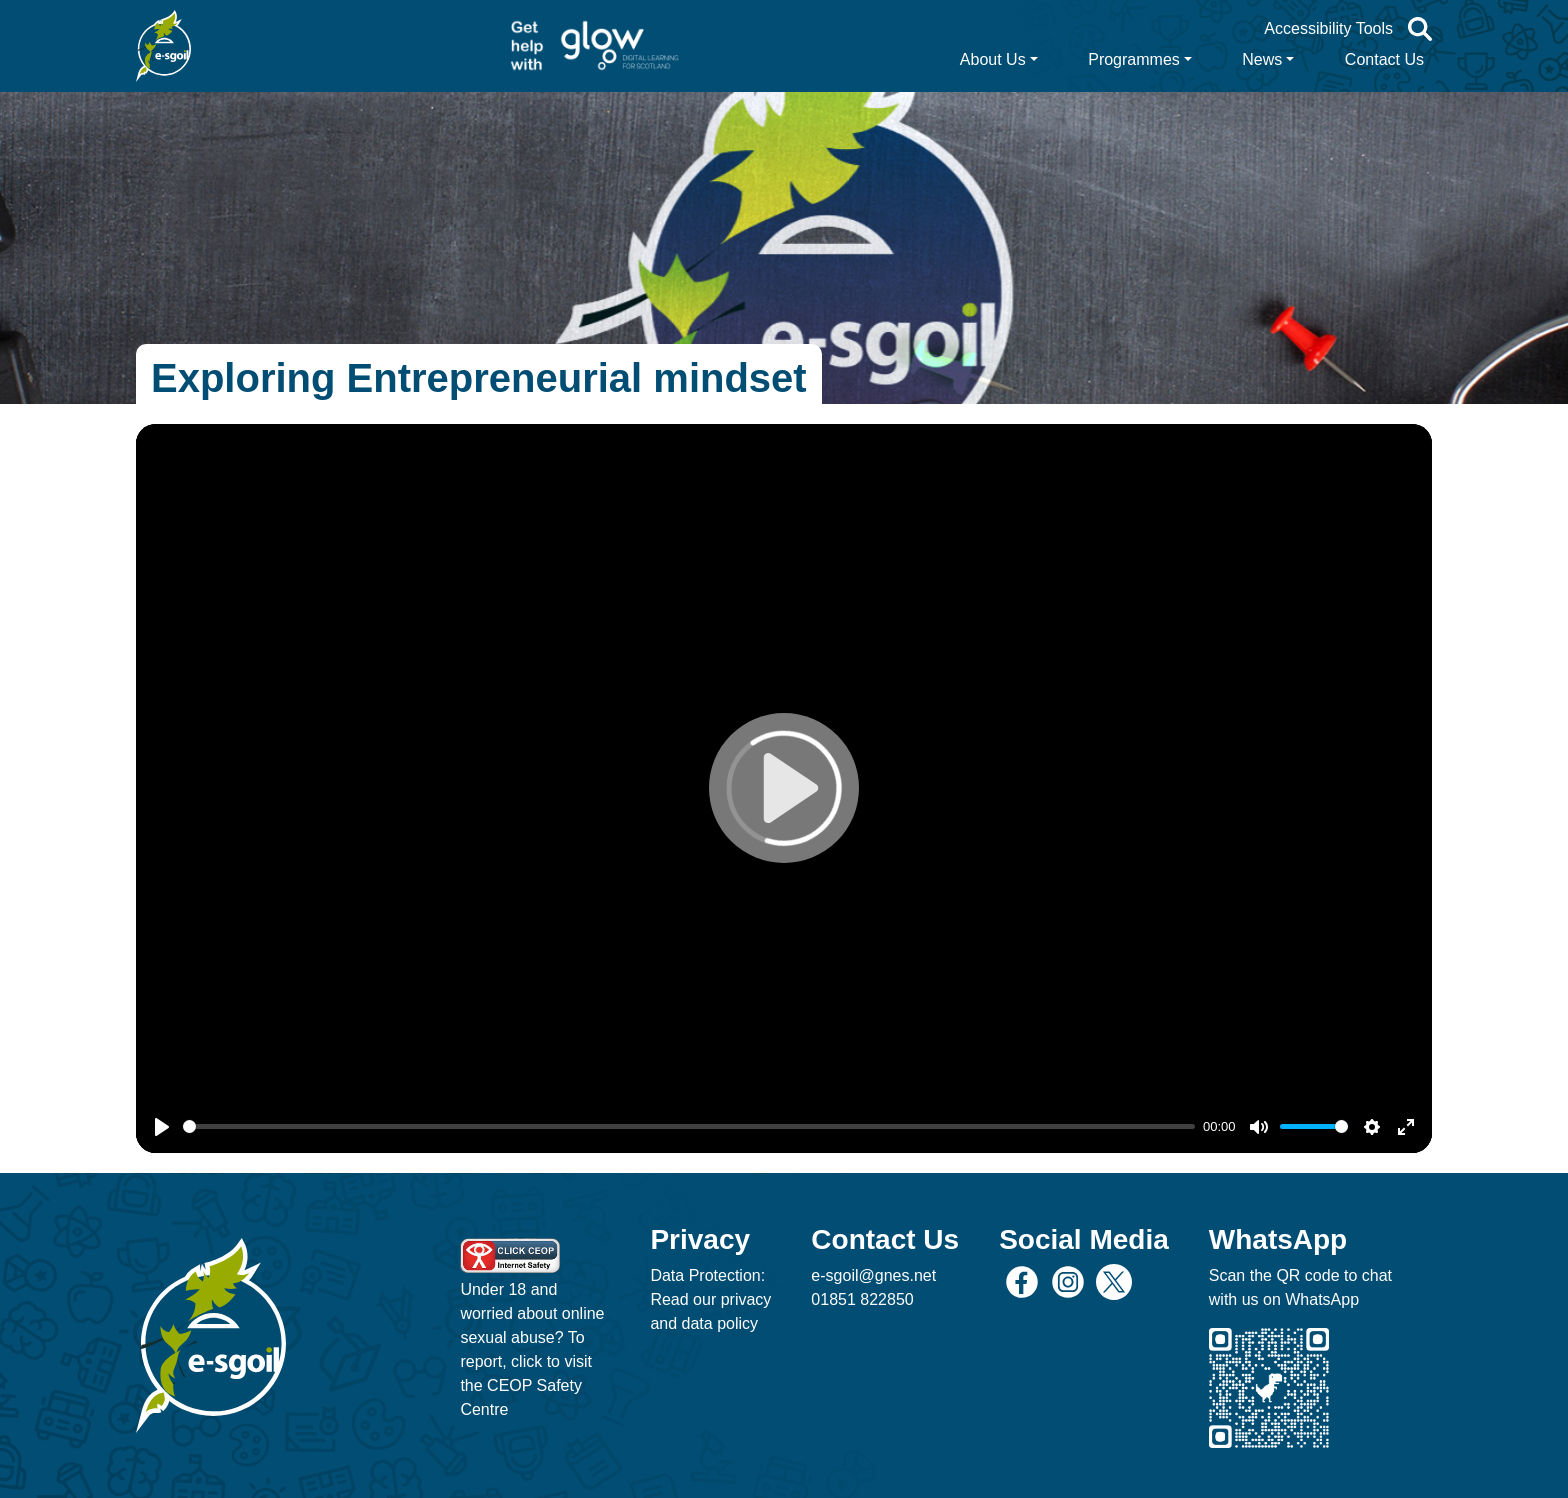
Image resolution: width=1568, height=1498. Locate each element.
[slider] (689, 1126)
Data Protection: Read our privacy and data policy (710, 1299)
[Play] (162, 1127)
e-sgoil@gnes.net (873, 1275)
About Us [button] (993, 59)
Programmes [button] (1134, 59)
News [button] (1262, 59)
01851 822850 (862, 1299)
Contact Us (1384, 59)
